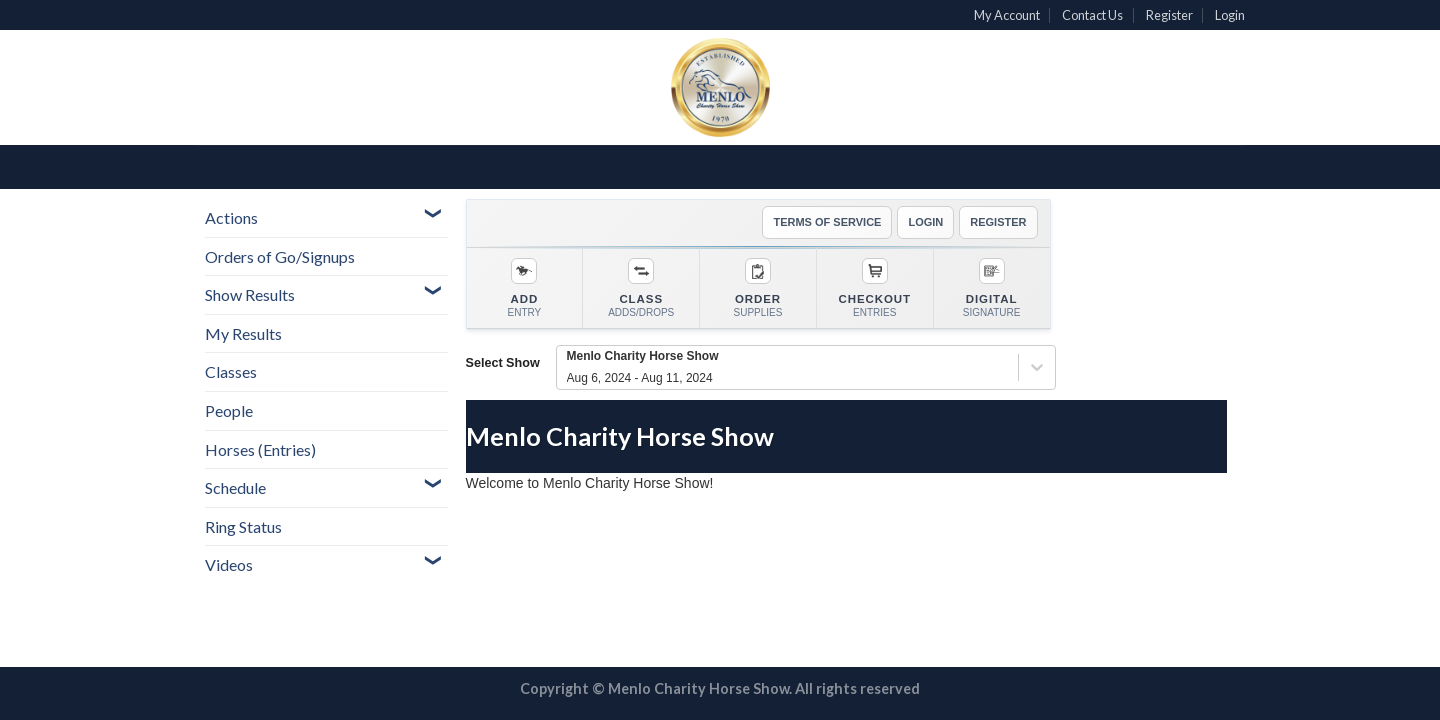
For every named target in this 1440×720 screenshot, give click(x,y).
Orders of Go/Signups (280, 256)
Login (1230, 15)
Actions (231, 217)
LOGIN (925, 222)
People (229, 410)
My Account (1007, 15)
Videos (229, 564)
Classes (231, 371)
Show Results (250, 294)
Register (1169, 15)
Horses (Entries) (260, 449)
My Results (243, 333)
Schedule (235, 487)
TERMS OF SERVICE (827, 222)
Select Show (503, 363)
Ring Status (243, 526)
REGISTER (998, 222)
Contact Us (1092, 15)
